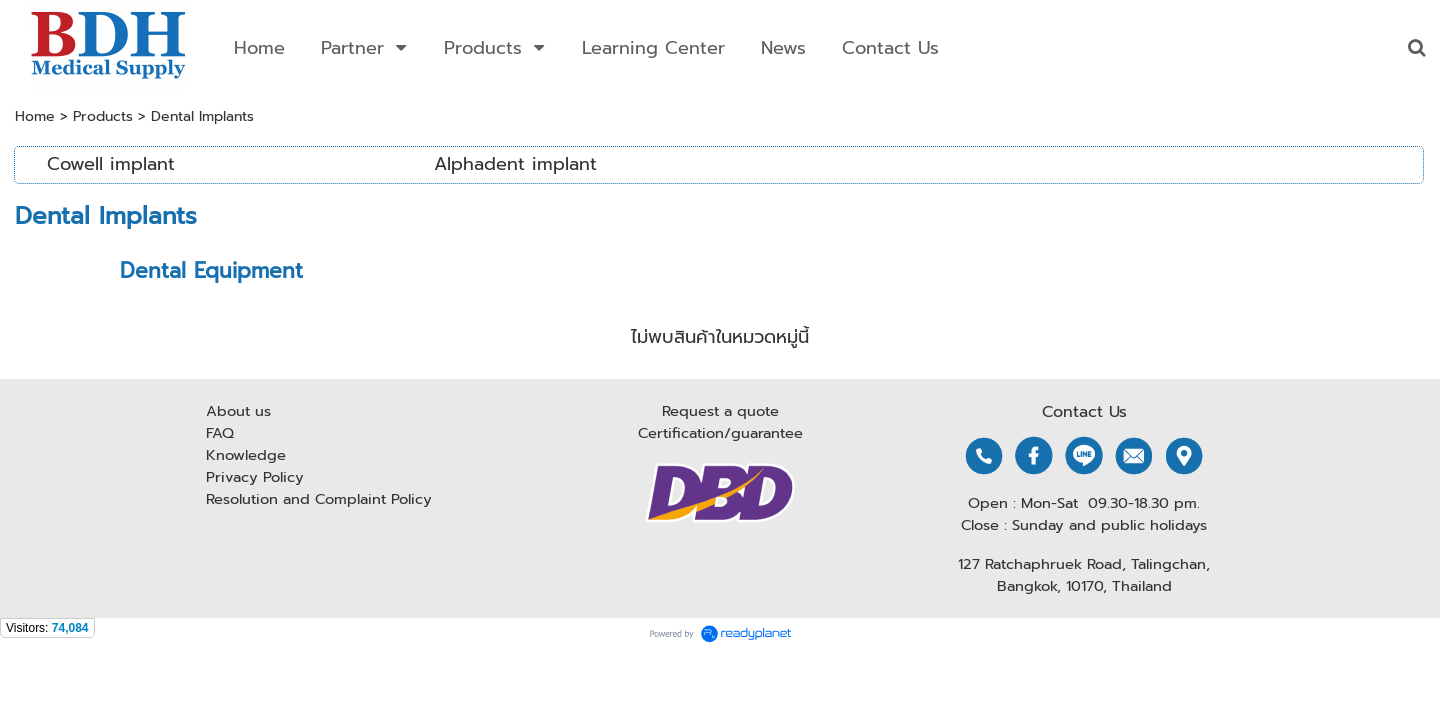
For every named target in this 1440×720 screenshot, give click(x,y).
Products (103, 116)
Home (35, 116)
